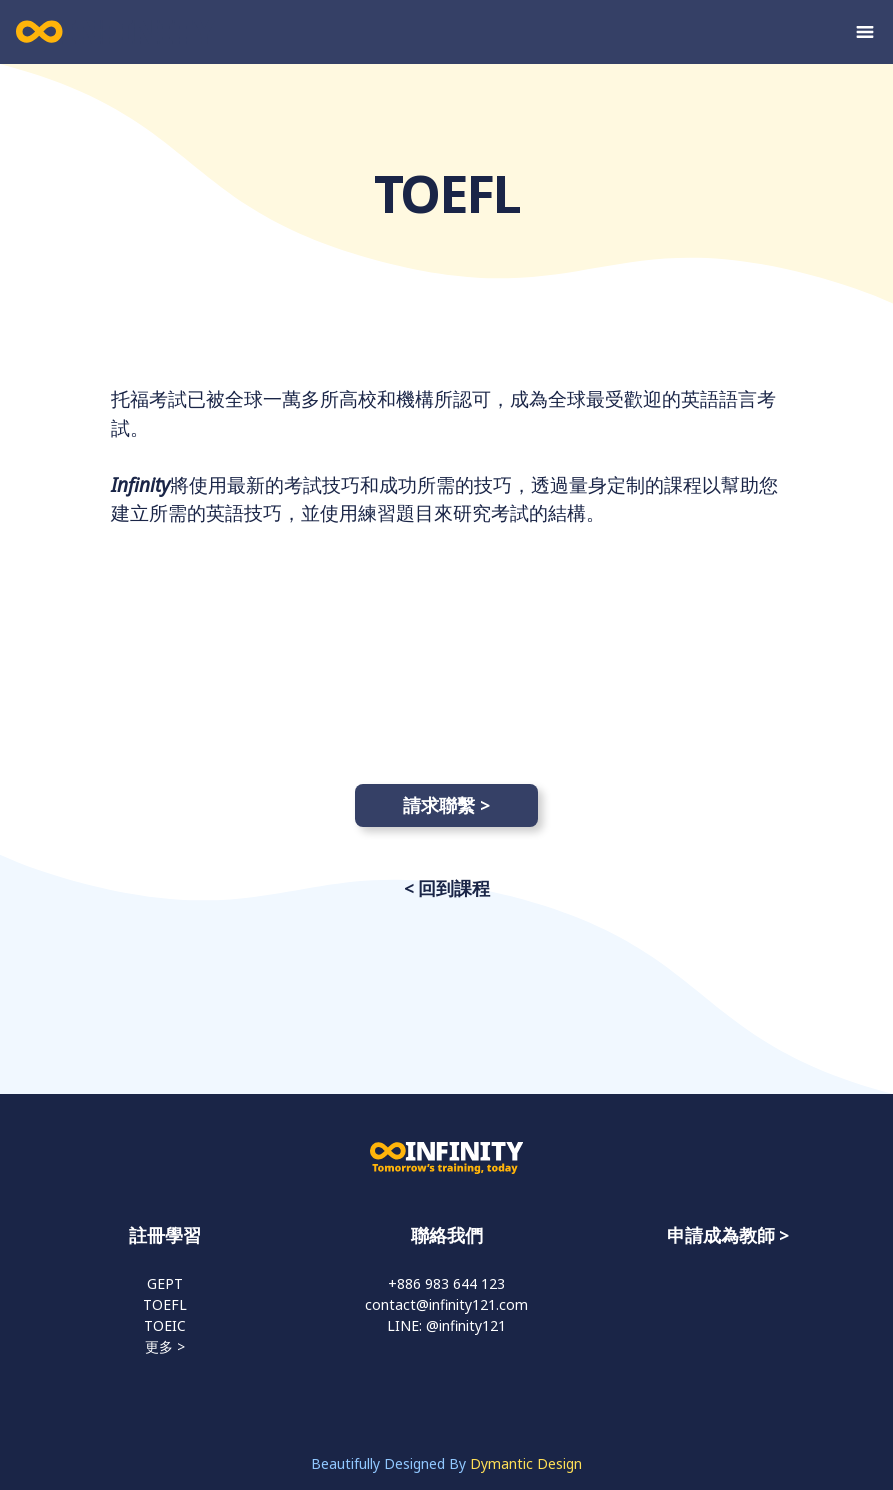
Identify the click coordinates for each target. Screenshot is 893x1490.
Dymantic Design (526, 1463)
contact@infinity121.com (446, 1304)
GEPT (165, 1283)
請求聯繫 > (446, 805)
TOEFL (165, 1304)
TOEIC (165, 1325)
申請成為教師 (721, 1235)
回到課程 (454, 888)
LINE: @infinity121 (446, 1325)
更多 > (165, 1346)
